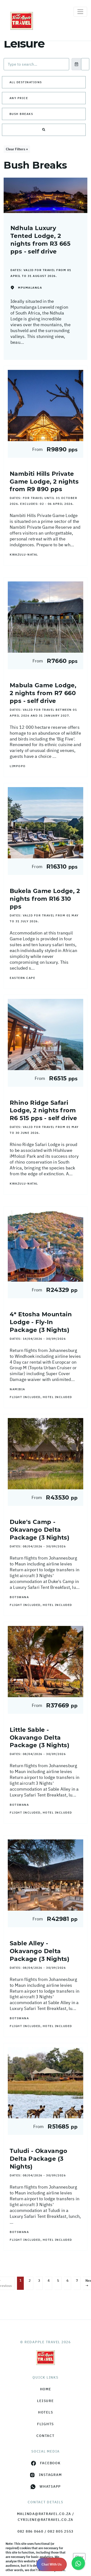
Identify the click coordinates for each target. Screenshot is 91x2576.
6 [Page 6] (67, 2280)
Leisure (45, 2401)
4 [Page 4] (49, 2280)
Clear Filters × (17, 149)
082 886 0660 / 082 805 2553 (45, 2531)
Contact (45, 2436)
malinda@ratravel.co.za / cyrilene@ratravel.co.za (45, 2517)
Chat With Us (51, 2564)
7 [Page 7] (77, 2280)
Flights (45, 2424)
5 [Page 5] (58, 2280)
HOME (45, 2389)
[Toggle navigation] (80, 12)
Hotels (45, 2412)
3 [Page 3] (39, 2280)
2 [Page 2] (30, 2280)
